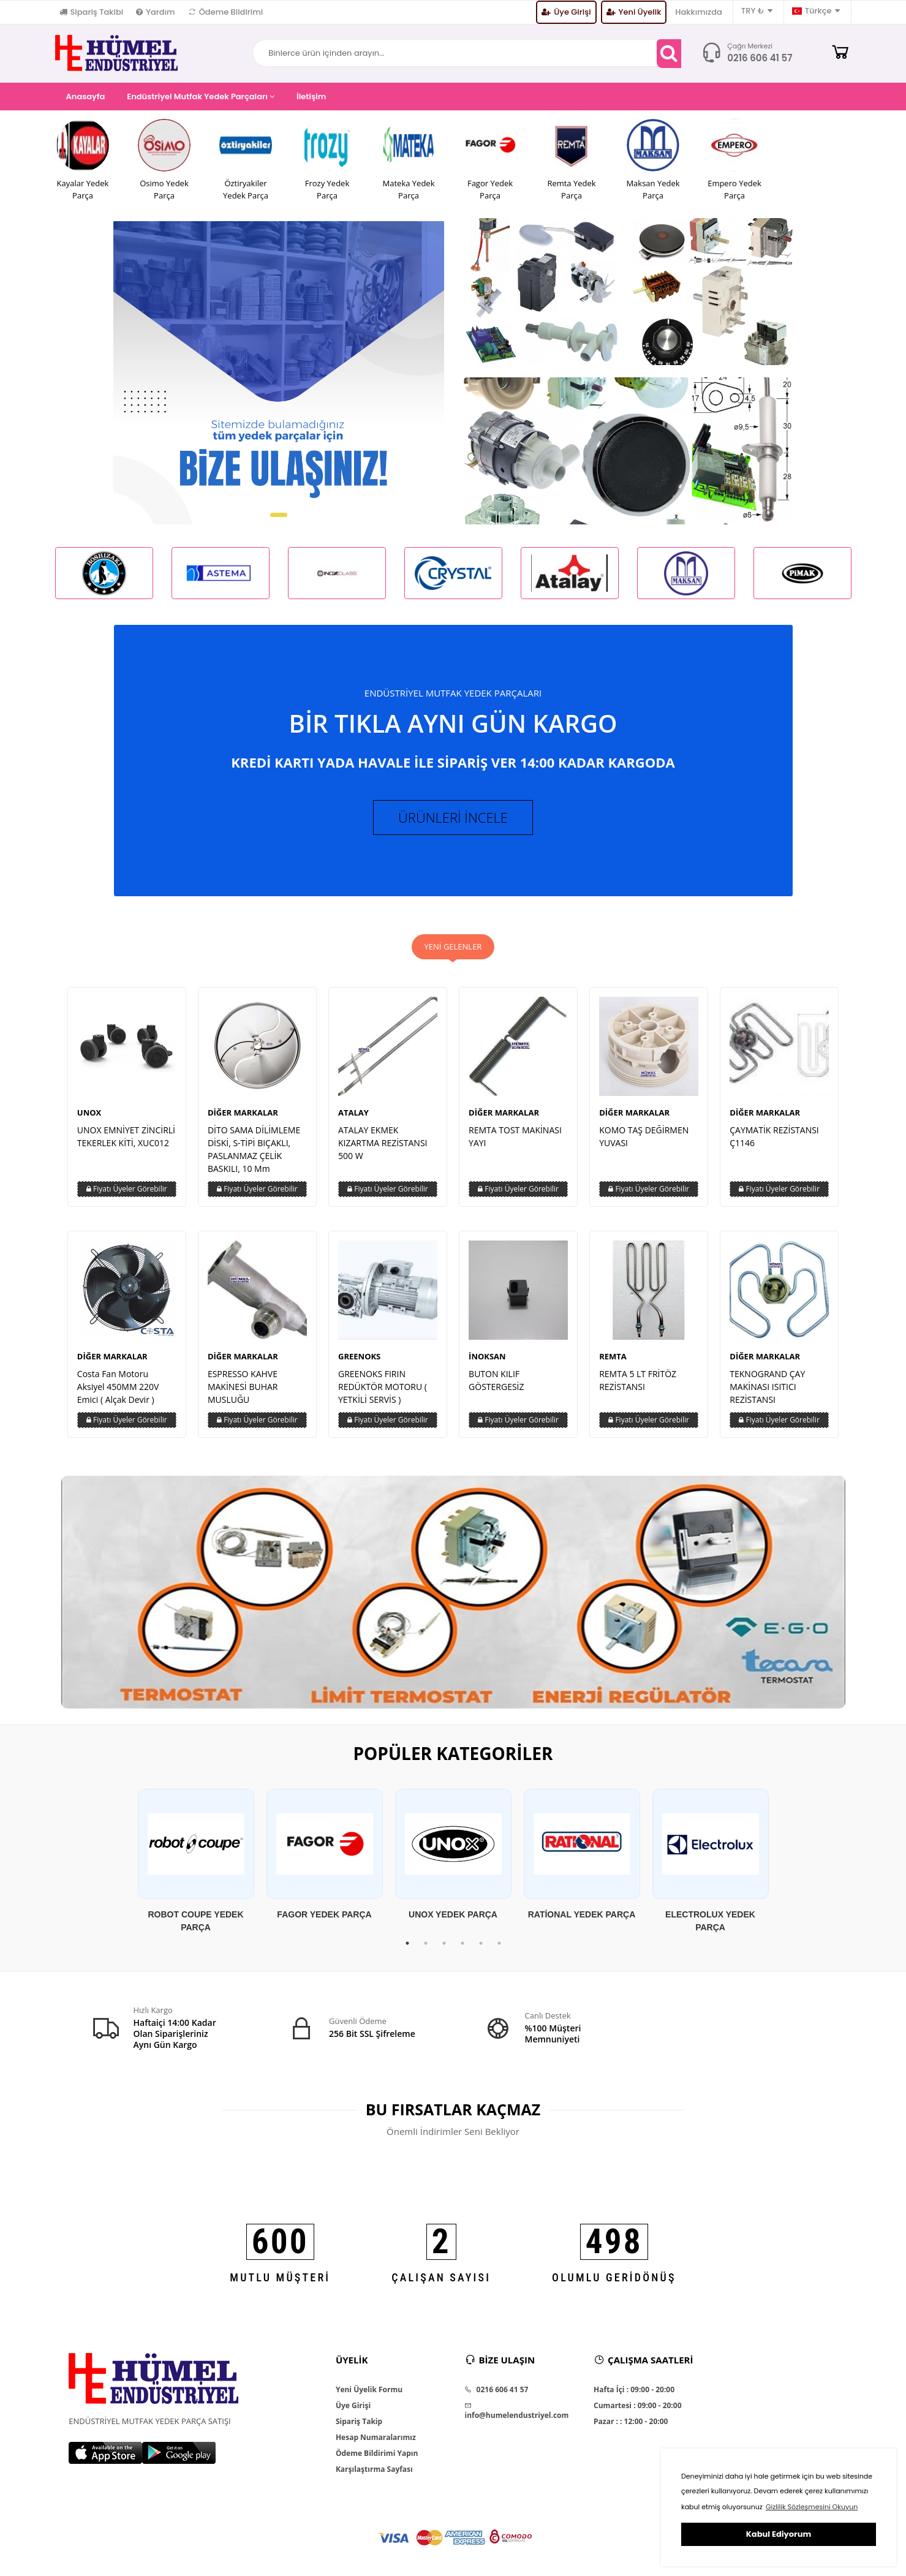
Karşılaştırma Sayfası (374, 2469)
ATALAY (353, 1112)
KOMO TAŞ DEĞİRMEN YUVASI (644, 1136)
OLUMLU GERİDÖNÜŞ (614, 2277)
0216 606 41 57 (759, 57)
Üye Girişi (566, 12)
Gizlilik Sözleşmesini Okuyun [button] (812, 2507)
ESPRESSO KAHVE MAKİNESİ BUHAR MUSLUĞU (243, 1386)
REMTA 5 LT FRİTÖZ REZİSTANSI (637, 1380)
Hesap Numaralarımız (376, 2437)
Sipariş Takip (359, 2422)
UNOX (89, 1112)
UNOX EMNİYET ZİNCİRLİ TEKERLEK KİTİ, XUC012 (126, 1136)
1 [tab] (407, 1943)
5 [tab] (481, 1943)
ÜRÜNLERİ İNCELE (453, 817)
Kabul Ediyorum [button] (778, 2534)
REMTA (613, 1356)
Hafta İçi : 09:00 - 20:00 (634, 2390)
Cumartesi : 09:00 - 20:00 (637, 2406)
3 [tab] (444, 1943)
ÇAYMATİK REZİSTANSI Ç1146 (774, 1136)
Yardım (155, 12)
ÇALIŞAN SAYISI (441, 2277)
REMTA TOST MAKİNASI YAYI (515, 1136)
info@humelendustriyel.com (516, 2411)
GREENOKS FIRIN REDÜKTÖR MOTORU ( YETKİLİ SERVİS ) (382, 1386)
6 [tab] (499, 1943)
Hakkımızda (698, 12)
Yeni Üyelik (634, 12)
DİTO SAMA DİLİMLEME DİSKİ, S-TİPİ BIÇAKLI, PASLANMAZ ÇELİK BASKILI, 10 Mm (254, 1149)
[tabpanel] (196, 1861)
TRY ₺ (756, 11)
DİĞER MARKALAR (243, 1112)
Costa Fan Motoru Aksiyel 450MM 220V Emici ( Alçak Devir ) (118, 1386)
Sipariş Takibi (91, 12)
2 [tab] (426, 1943)
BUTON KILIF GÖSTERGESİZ (496, 1380)
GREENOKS (359, 1356)
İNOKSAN (487, 1356)
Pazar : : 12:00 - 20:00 (631, 2422)
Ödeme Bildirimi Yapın (377, 2453)
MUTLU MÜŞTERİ (280, 2277)
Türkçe (816, 11)
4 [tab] (462, 1943)
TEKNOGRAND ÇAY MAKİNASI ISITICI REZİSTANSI (767, 1386)
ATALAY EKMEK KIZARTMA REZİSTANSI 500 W (383, 1142)
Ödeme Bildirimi (225, 12)
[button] (278, 515)
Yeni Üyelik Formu (369, 2390)
